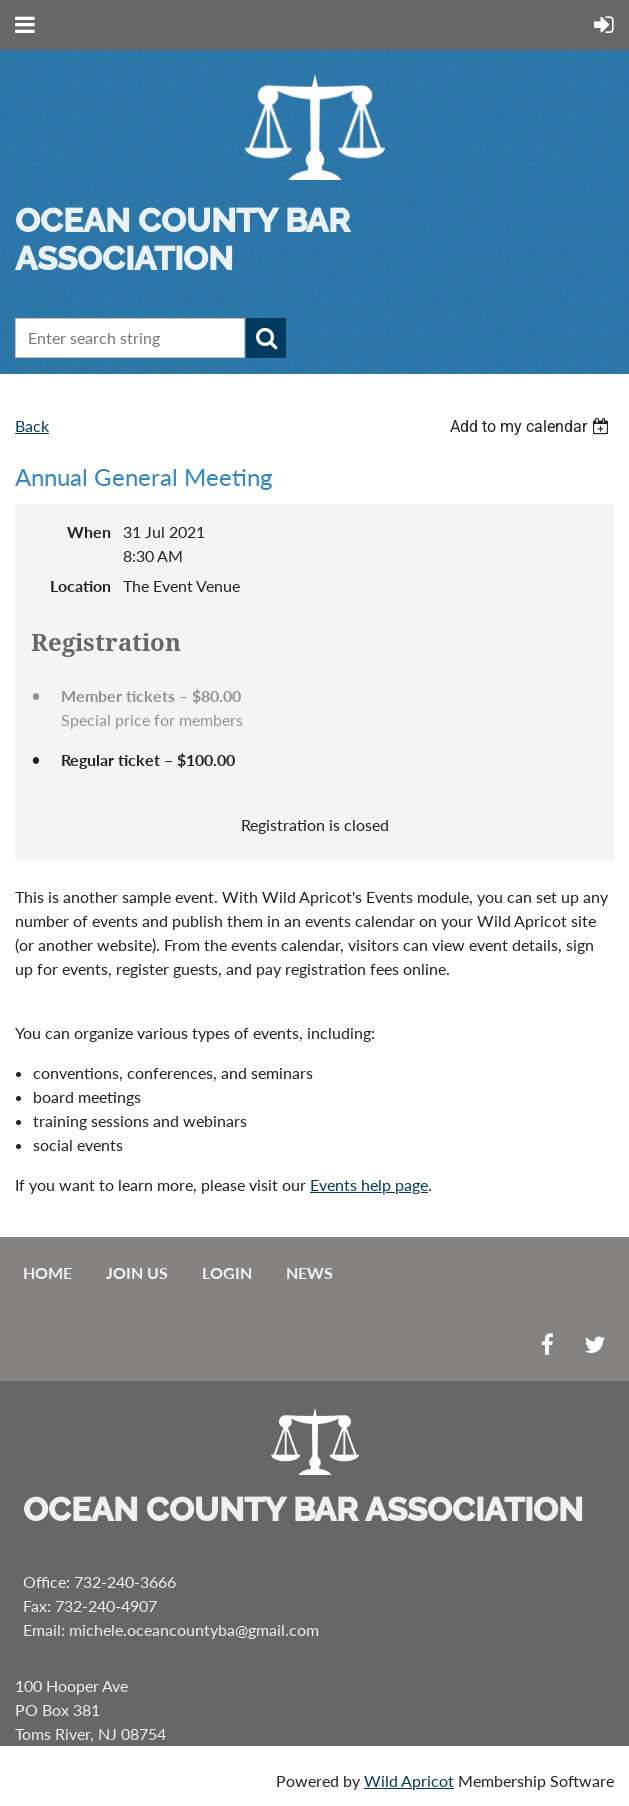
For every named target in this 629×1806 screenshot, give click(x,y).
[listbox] (532, 426)
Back (32, 425)
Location (80, 585)
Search (266, 338)
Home (47, 1272)
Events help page (369, 1184)
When (89, 531)
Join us (137, 1272)
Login (227, 1272)
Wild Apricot (409, 1780)
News (309, 1272)
